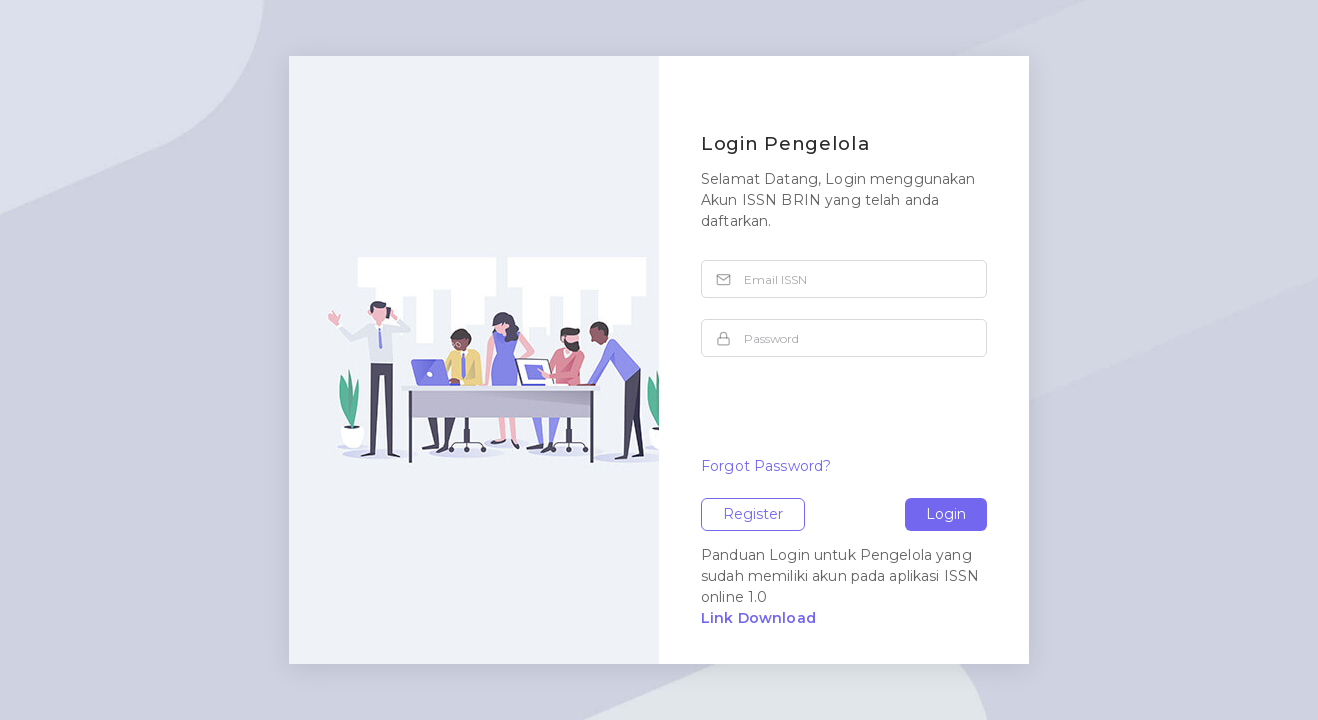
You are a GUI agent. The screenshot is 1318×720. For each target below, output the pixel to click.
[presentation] (853, 417)
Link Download (758, 618)
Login (946, 514)
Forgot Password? (766, 466)
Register (753, 514)
